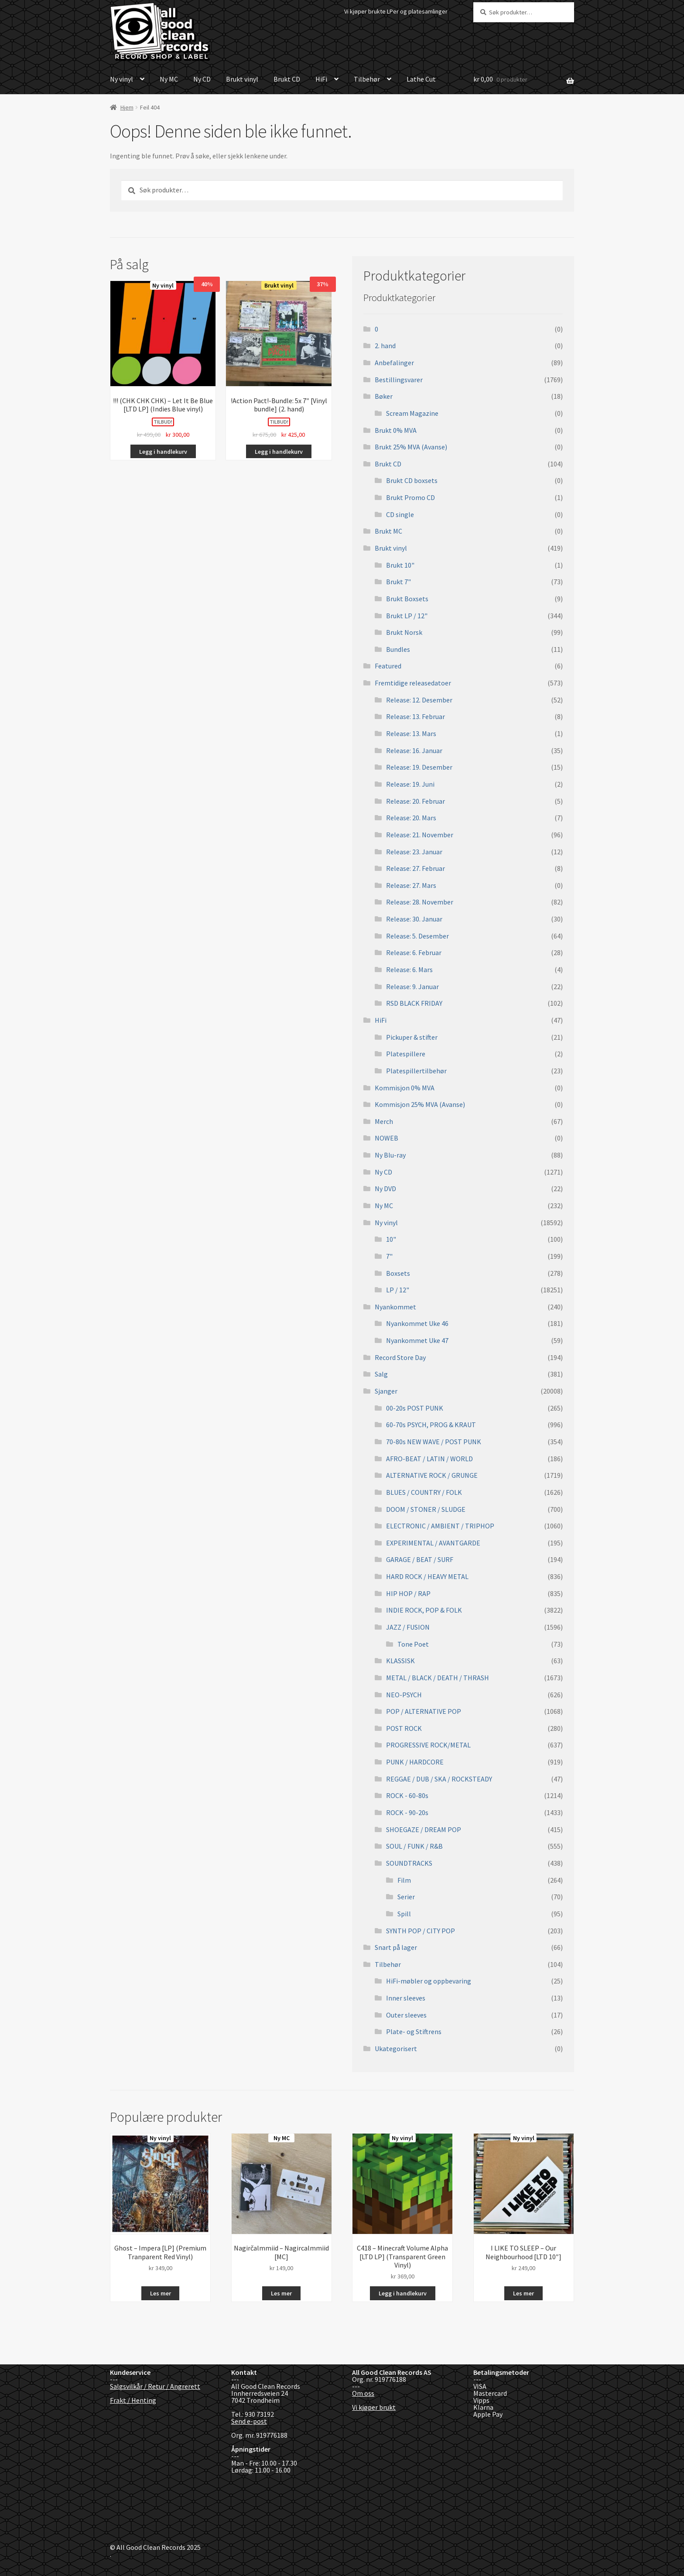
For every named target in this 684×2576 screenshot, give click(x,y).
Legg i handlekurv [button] (163, 452)
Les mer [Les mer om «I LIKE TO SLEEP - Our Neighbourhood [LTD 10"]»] (523, 2293)
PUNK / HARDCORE (415, 1761)
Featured (388, 665)
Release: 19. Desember (419, 767)
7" (389, 1256)
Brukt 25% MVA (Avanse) (411, 446)
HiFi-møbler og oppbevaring (428, 1981)
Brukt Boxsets (407, 598)
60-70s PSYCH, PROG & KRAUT (431, 1424)
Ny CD (202, 79)
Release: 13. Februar (415, 716)
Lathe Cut (421, 79)
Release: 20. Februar (415, 801)
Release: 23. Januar (414, 851)
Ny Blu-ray (390, 1155)
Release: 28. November (419, 901)
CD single (400, 514)
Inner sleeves (405, 1998)
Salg (381, 1374)
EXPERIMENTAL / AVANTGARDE (433, 1542)
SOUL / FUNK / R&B (414, 1846)
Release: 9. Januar (412, 986)
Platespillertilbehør (416, 1070)
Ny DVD (385, 1188)
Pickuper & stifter (412, 1037)
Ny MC (169, 79)
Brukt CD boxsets (412, 480)
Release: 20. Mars (411, 817)
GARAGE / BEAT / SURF (419, 1559)
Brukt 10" (400, 565)
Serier (406, 1896)
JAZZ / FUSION (408, 1627)
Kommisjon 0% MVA (404, 1087)
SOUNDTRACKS (409, 1863)
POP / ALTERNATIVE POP (423, 1711)
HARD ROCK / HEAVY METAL (427, 1576)
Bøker (384, 396)
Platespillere (405, 1053)
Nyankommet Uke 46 (417, 1323)
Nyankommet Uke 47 (417, 1340)
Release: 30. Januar (414, 919)
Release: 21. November (419, 834)
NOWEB (386, 1138)
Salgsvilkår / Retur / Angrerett (155, 2386)
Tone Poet (413, 1644)
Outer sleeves (406, 2015)
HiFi (321, 79)
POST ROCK (404, 1728)
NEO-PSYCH (404, 1694)
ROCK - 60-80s (407, 1795)
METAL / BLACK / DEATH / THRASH (437, 1677)
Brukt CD (287, 79)
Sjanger (386, 1391)
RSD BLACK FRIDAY (414, 1003)
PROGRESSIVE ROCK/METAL (428, 1744)
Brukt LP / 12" (407, 615)
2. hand (385, 345)
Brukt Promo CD (410, 497)
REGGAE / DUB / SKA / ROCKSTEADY (439, 1778)
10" (391, 1239)
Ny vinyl (121, 79)
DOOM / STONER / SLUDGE (425, 1509)
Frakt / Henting (133, 2400)
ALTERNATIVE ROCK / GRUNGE (432, 1475)
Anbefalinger (394, 362)
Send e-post (249, 2421)
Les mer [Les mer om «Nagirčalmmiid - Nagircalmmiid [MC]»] (281, 2293)
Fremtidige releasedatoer (413, 682)
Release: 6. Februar (413, 952)
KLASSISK (400, 1660)
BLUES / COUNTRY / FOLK (424, 1492)
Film (404, 1880)
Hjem (126, 107)
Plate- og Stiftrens (413, 2031)
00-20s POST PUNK (414, 1408)
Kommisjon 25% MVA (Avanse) (420, 1104)
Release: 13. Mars (411, 733)
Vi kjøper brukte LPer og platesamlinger (396, 11)
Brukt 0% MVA (396, 430)
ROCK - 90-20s (407, 1812)
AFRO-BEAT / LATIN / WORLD (429, 1458)
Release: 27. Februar (415, 868)
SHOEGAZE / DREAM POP (423, 1829)
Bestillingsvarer (399, 379)
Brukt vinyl (242, 79)
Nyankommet (395, 1306)
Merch (384, 1121)
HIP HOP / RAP (408, 1593)
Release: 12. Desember (419, 699)
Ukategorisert (396, 2048)
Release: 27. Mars (411, 885)
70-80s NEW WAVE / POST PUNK (433, 1441)
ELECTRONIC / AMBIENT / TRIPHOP (440, 1525)
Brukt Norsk (404, 632)
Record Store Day (400, 1357)
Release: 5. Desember (417, 936)
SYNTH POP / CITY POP (420, 1930)
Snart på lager (396, 1947)
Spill (404, 1913)
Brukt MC (388, 531)
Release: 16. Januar (414, 750)
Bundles (398, 649)
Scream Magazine (412, 413)
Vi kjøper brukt (374, 2407)
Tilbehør (367, 79)
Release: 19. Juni (410, 784)
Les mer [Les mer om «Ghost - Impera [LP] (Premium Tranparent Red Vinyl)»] (160, 2293)
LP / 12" (397, 1289)
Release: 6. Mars (409, 969)
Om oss (363, 2393)
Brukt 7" (398, 581)
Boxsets (398, 1273)
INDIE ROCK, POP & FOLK (424, 1610)
